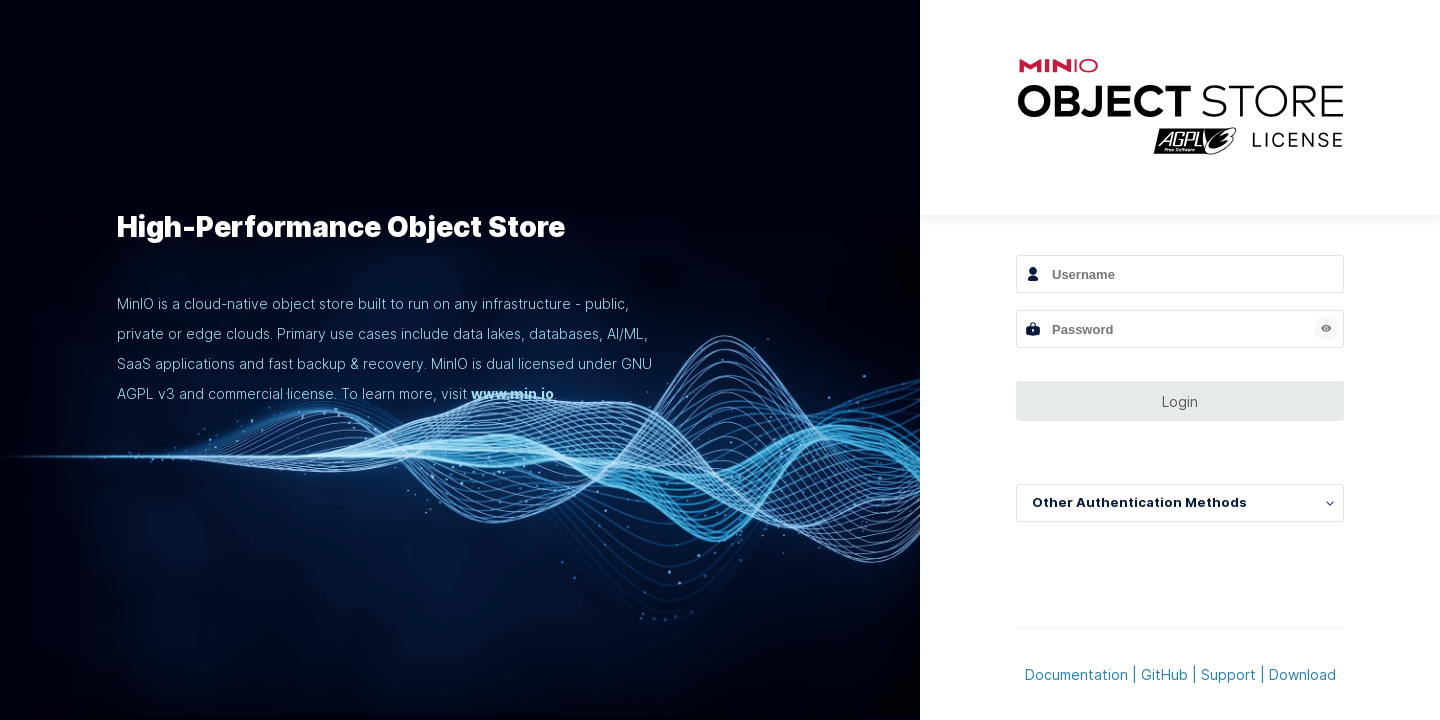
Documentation (1076, 674)
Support (1228, 674)
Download (1302, 674)
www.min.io (512, 393)
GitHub (1164, 674)
